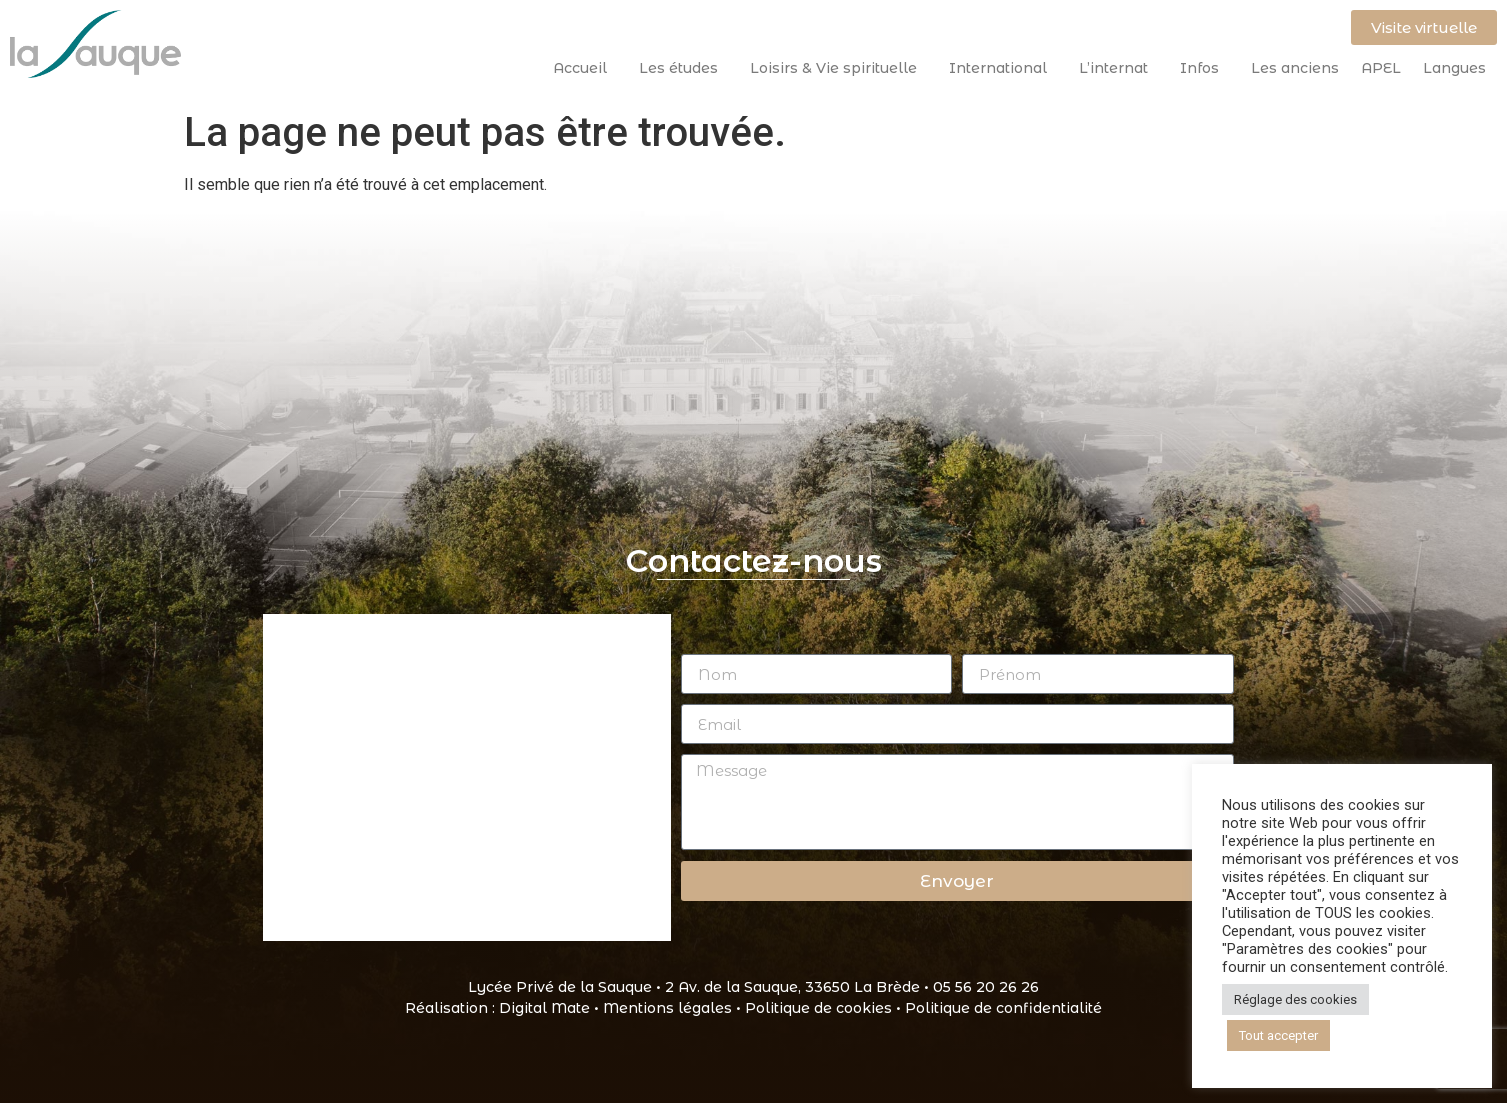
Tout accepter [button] (1278, 1035)
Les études (683, 68)
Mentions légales (667, 1008)
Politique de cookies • (825, 1008)
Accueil (585, 68)
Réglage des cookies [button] (1295, 999)
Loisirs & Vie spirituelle (838, 68)
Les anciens (1295, 68)
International (1003, 68)
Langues (1454, 68)
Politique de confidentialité (1003, 1008)
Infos (1204, 68)
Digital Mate (544, 1008)
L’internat (1118, 68)
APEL (1381, 68)
